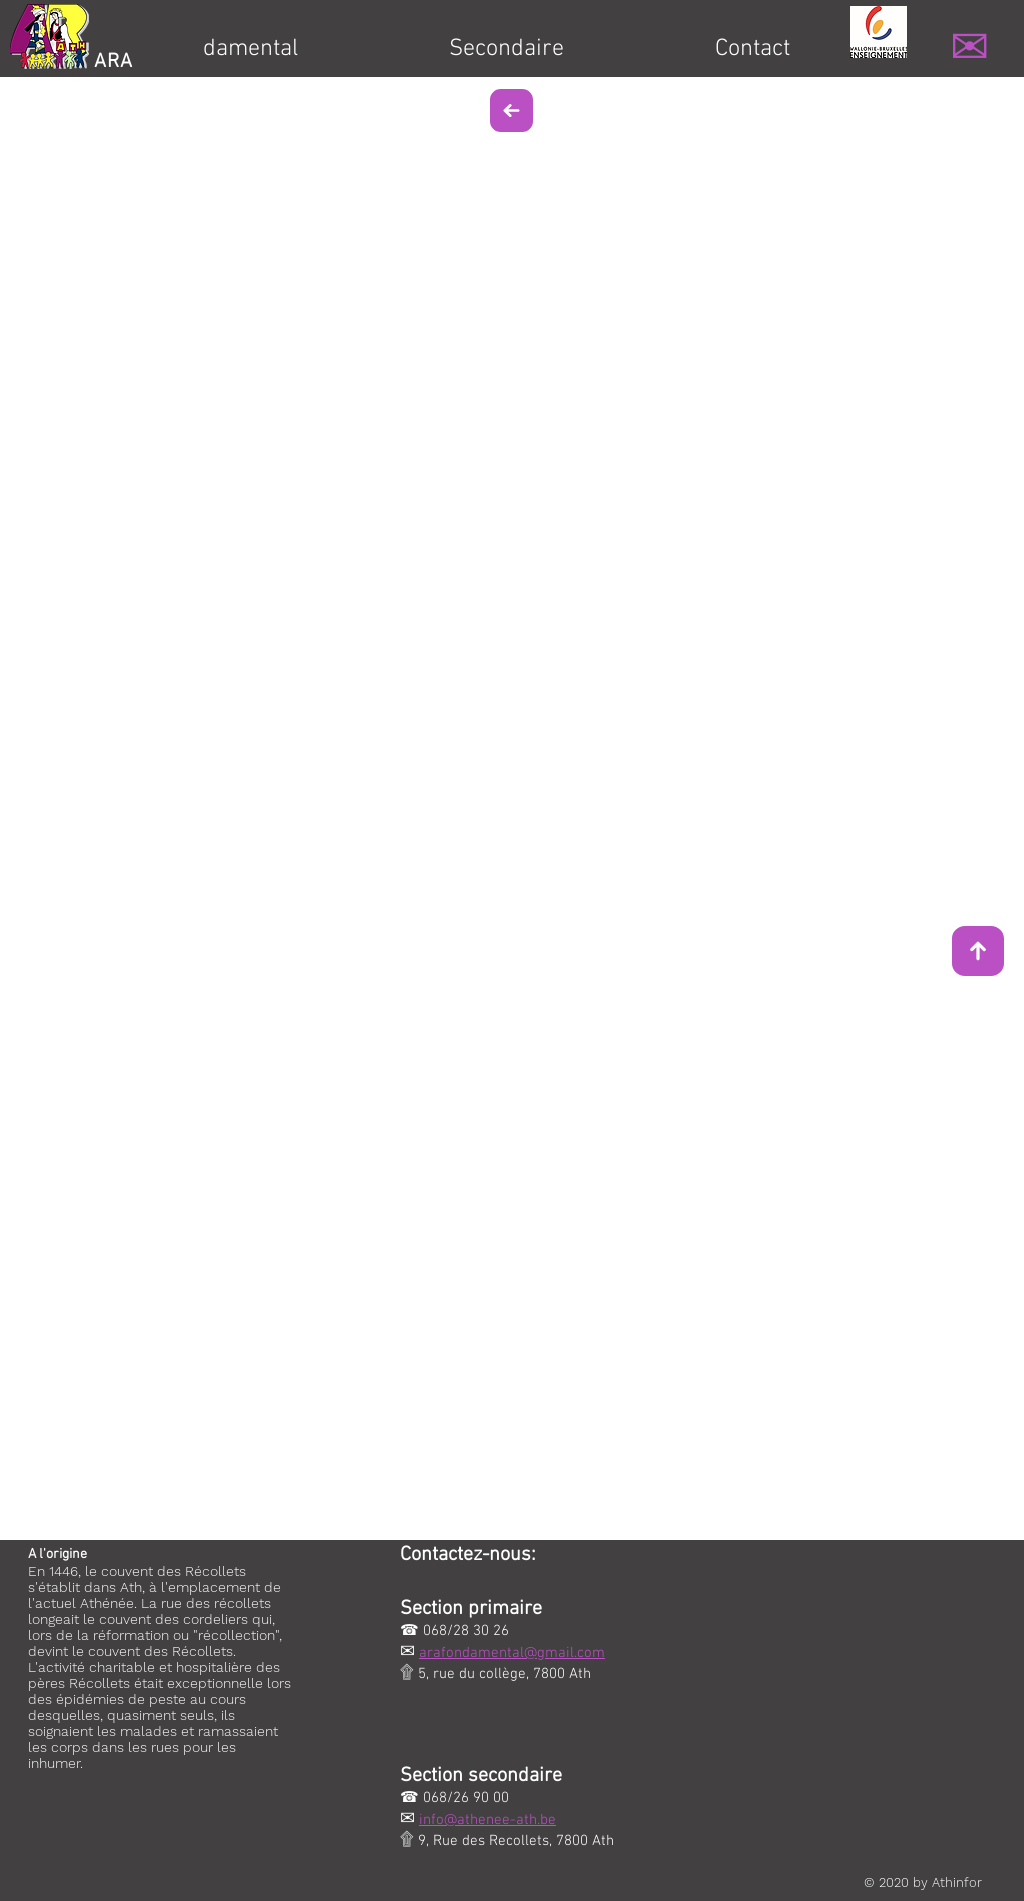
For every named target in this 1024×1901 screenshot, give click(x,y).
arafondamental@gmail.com (512, 1653)
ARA (113, 62)
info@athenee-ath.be (487, 1820)
